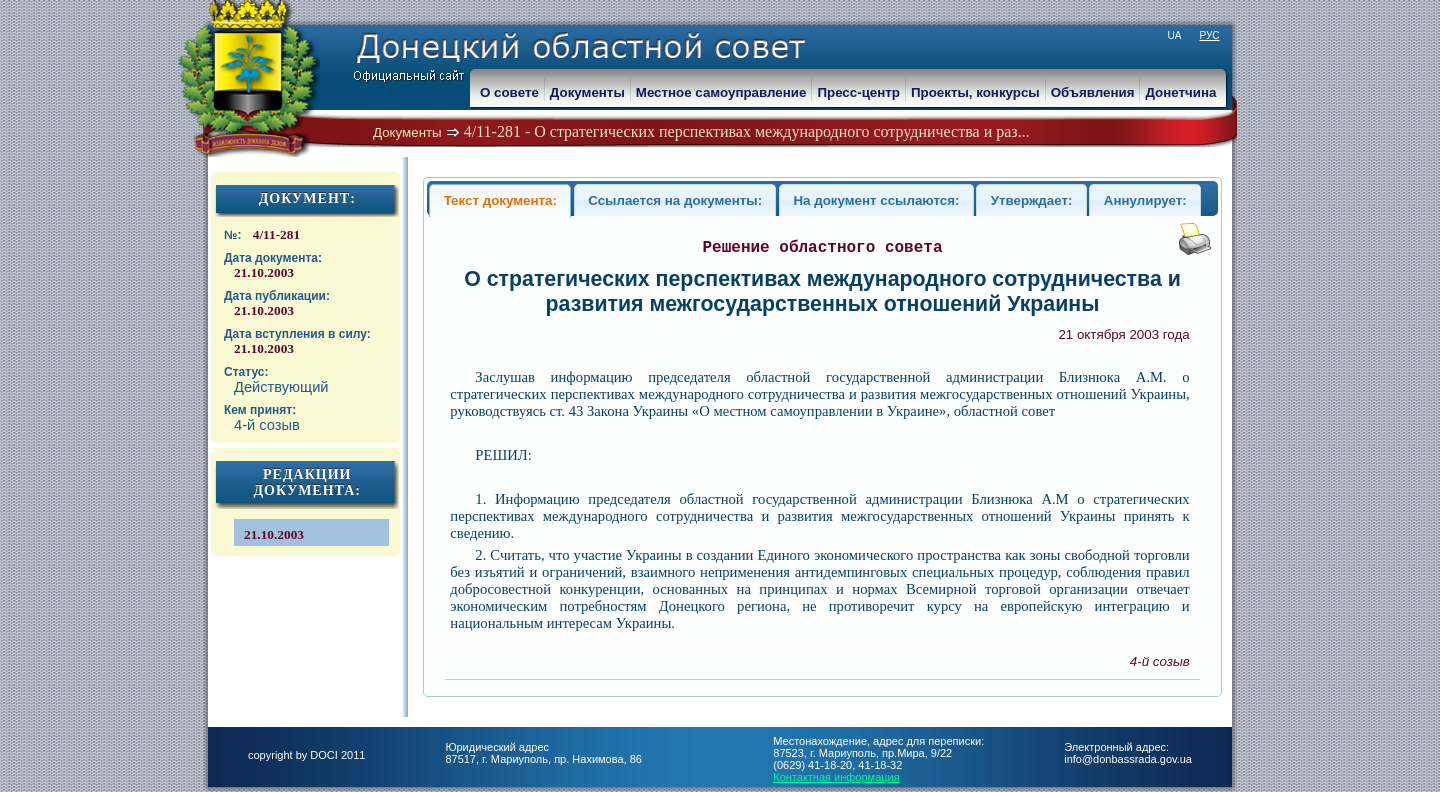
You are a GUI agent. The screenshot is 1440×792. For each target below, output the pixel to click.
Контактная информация (836, 777)
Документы (407, 132)
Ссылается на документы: (675, 200)
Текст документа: (500, 200)
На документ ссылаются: (876, 200)
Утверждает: (1032, 200)
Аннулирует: (1145, 200)
